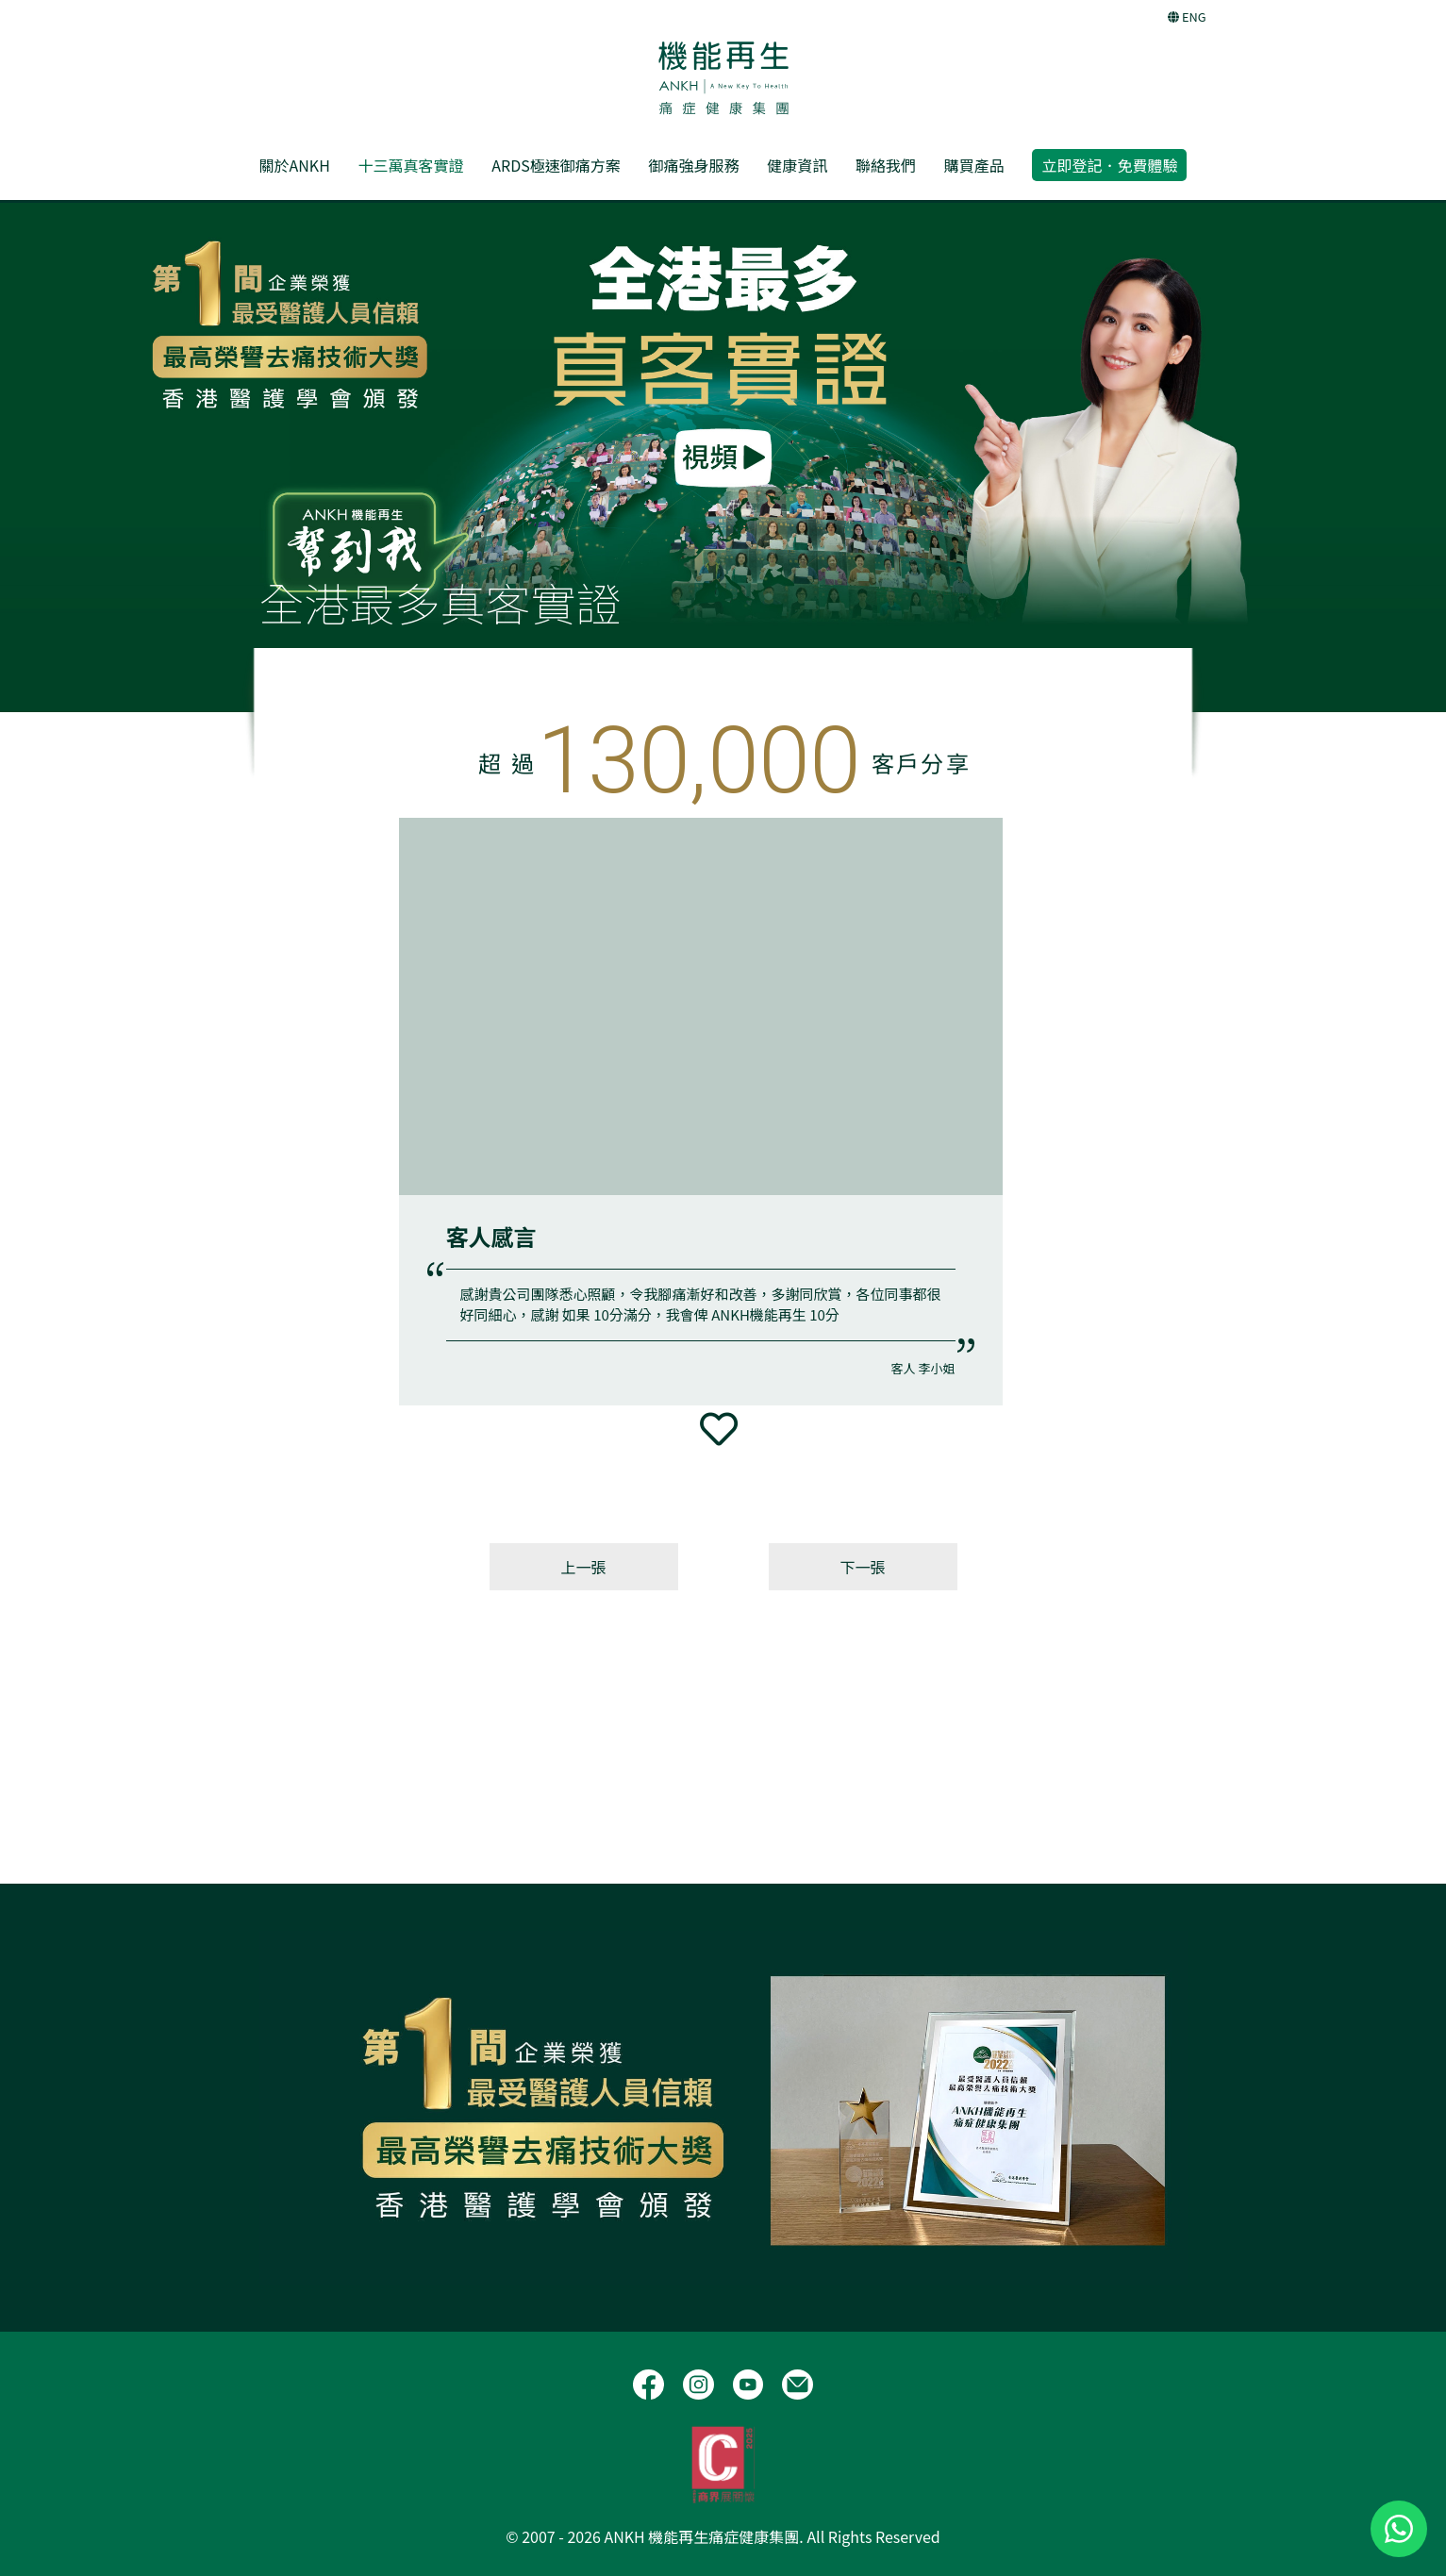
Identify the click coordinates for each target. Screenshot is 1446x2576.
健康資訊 (797, 165)
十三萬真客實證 (411, 165)
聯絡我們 (886, 165)
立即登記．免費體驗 (1109, 165)
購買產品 (974, 165)
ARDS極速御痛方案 (555, 165)
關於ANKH (294, 165)
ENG (1186, 16)
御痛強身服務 (693, 165)
